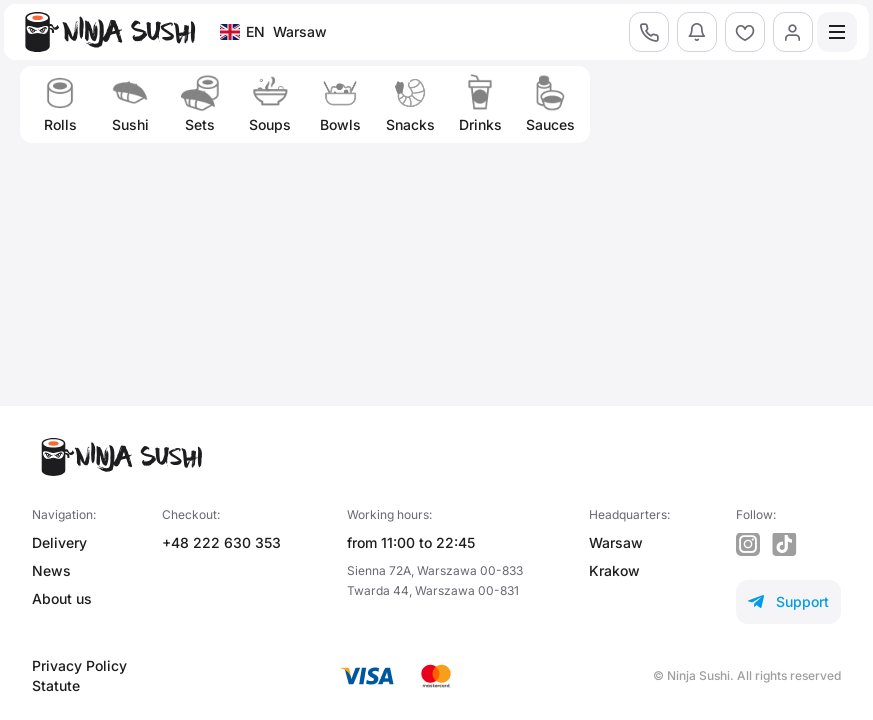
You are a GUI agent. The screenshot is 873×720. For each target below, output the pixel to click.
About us (62, 598)
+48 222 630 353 (221, 542)
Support (788, 601)
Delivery (59, 542)
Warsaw (616, 542)
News (51, 570)
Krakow (614, 570)
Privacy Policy (79, 665)
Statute (56, 685)
